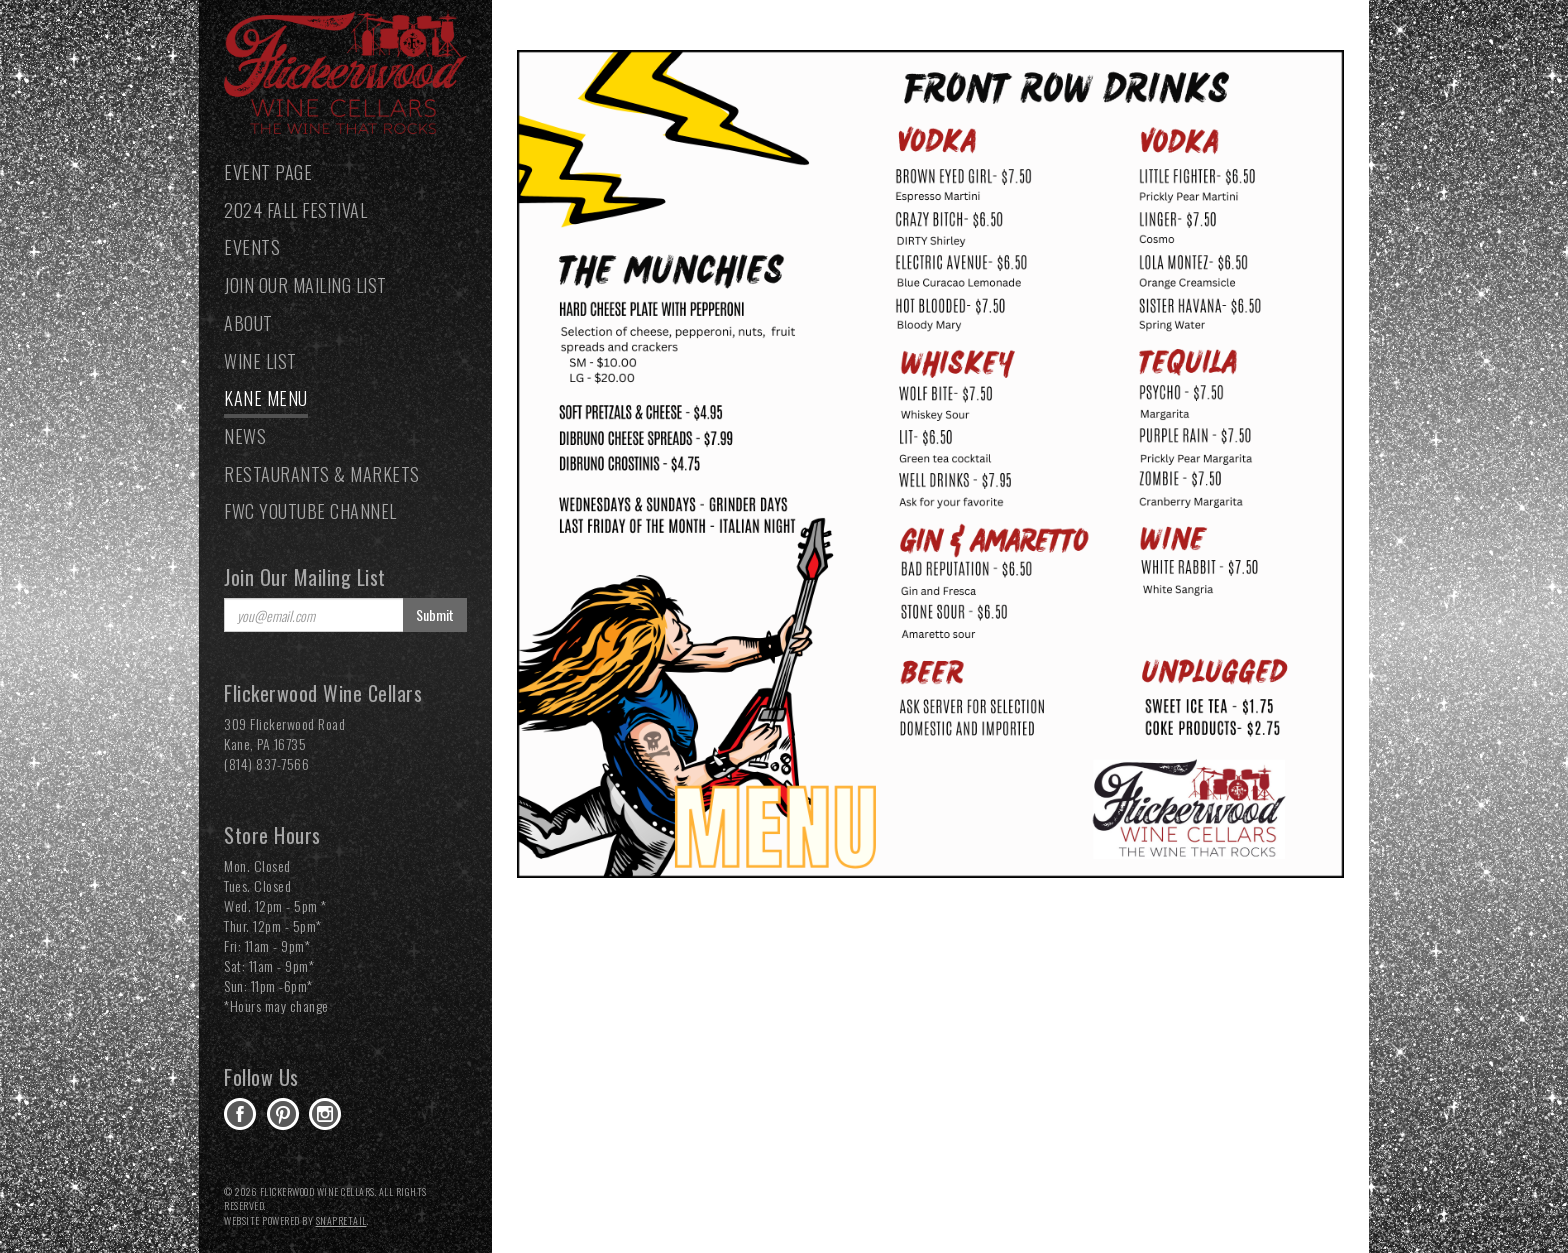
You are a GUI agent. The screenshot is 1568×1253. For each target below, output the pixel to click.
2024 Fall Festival (295, 210)
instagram (325, 1114)
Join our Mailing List (305, 285)
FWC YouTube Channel (310, 511)
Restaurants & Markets (322, 474)
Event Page (268, 172)
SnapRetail (341, 1220)
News (245, 436)
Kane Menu (266, 398)
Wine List (260, 361)
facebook (240, 1114)
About (248, 323)
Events (252, 247)
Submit (435, 614)
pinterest (283, 1114)
